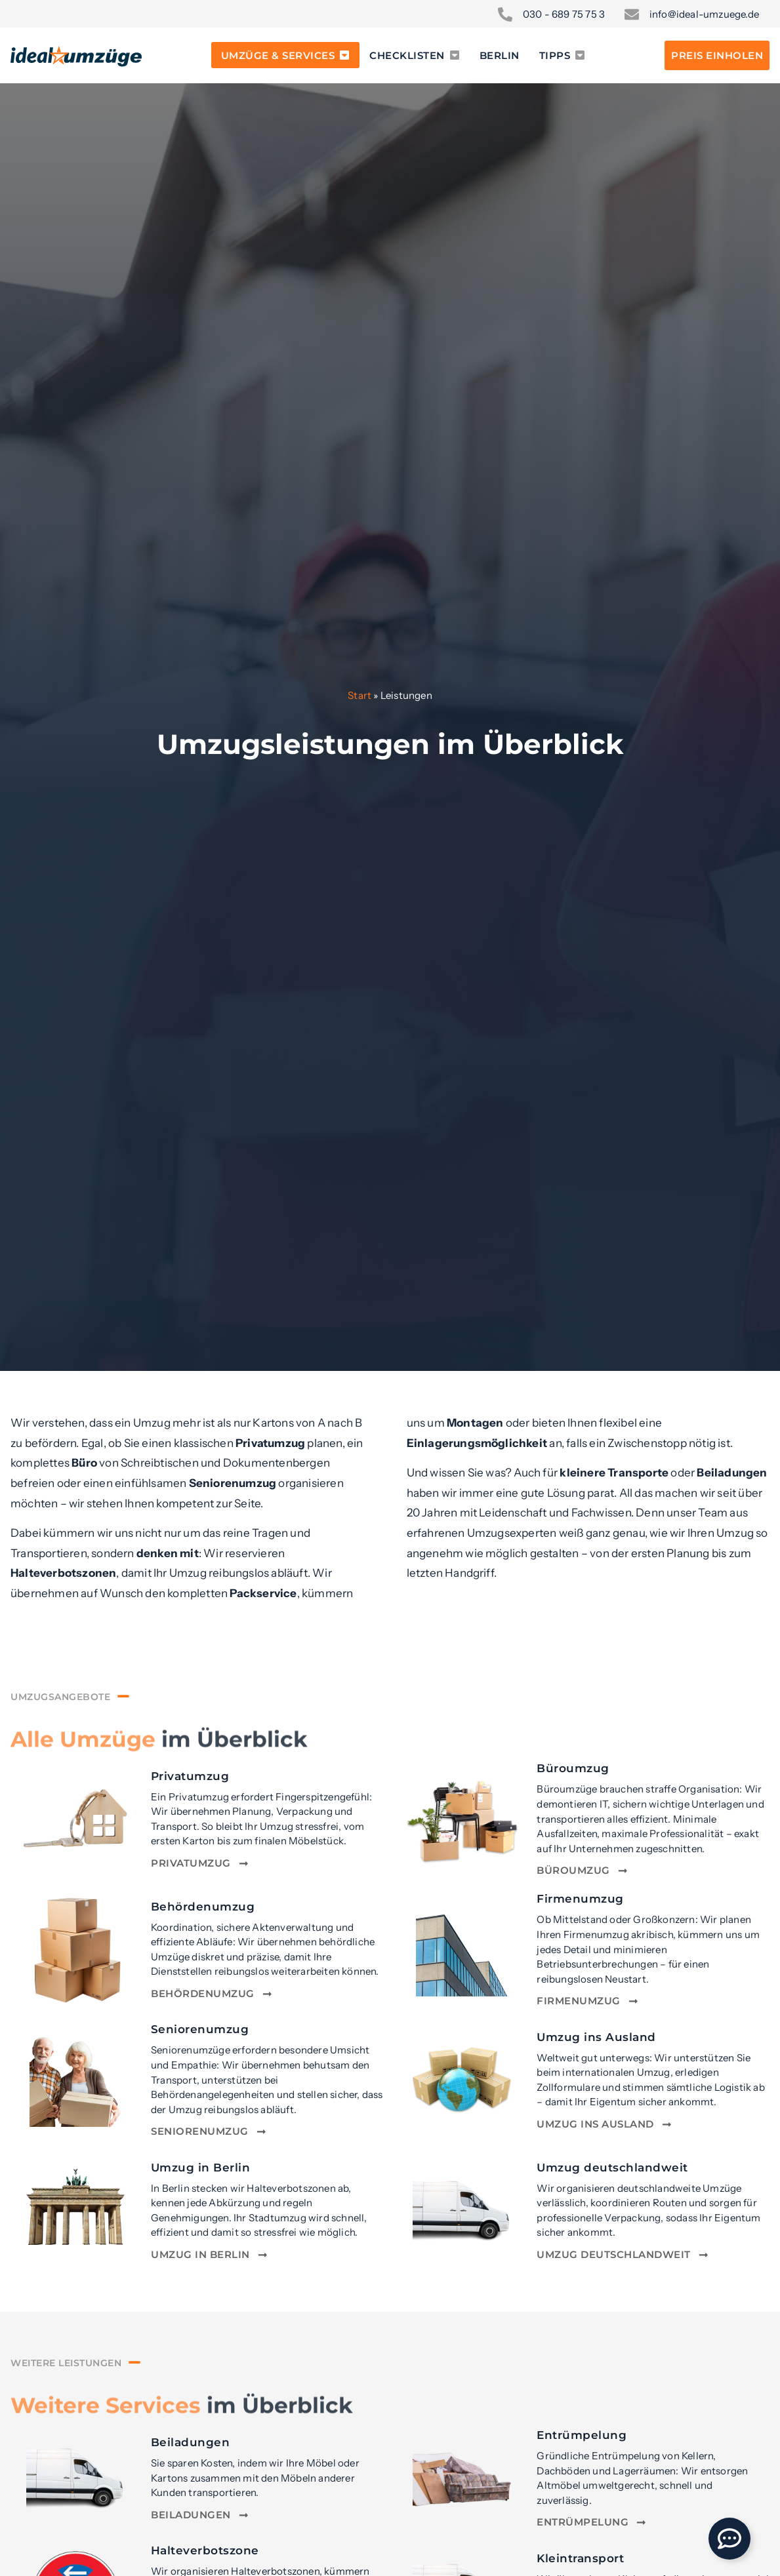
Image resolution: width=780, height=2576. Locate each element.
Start (359, 695)
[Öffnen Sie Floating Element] (729, 2539)
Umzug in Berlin (201, 2167)
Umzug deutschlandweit (612, 2167)
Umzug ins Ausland (596, 2037)
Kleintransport (580, 2558)
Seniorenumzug (200, 2029)
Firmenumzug (580, 1898)
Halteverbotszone (205, 2550)
